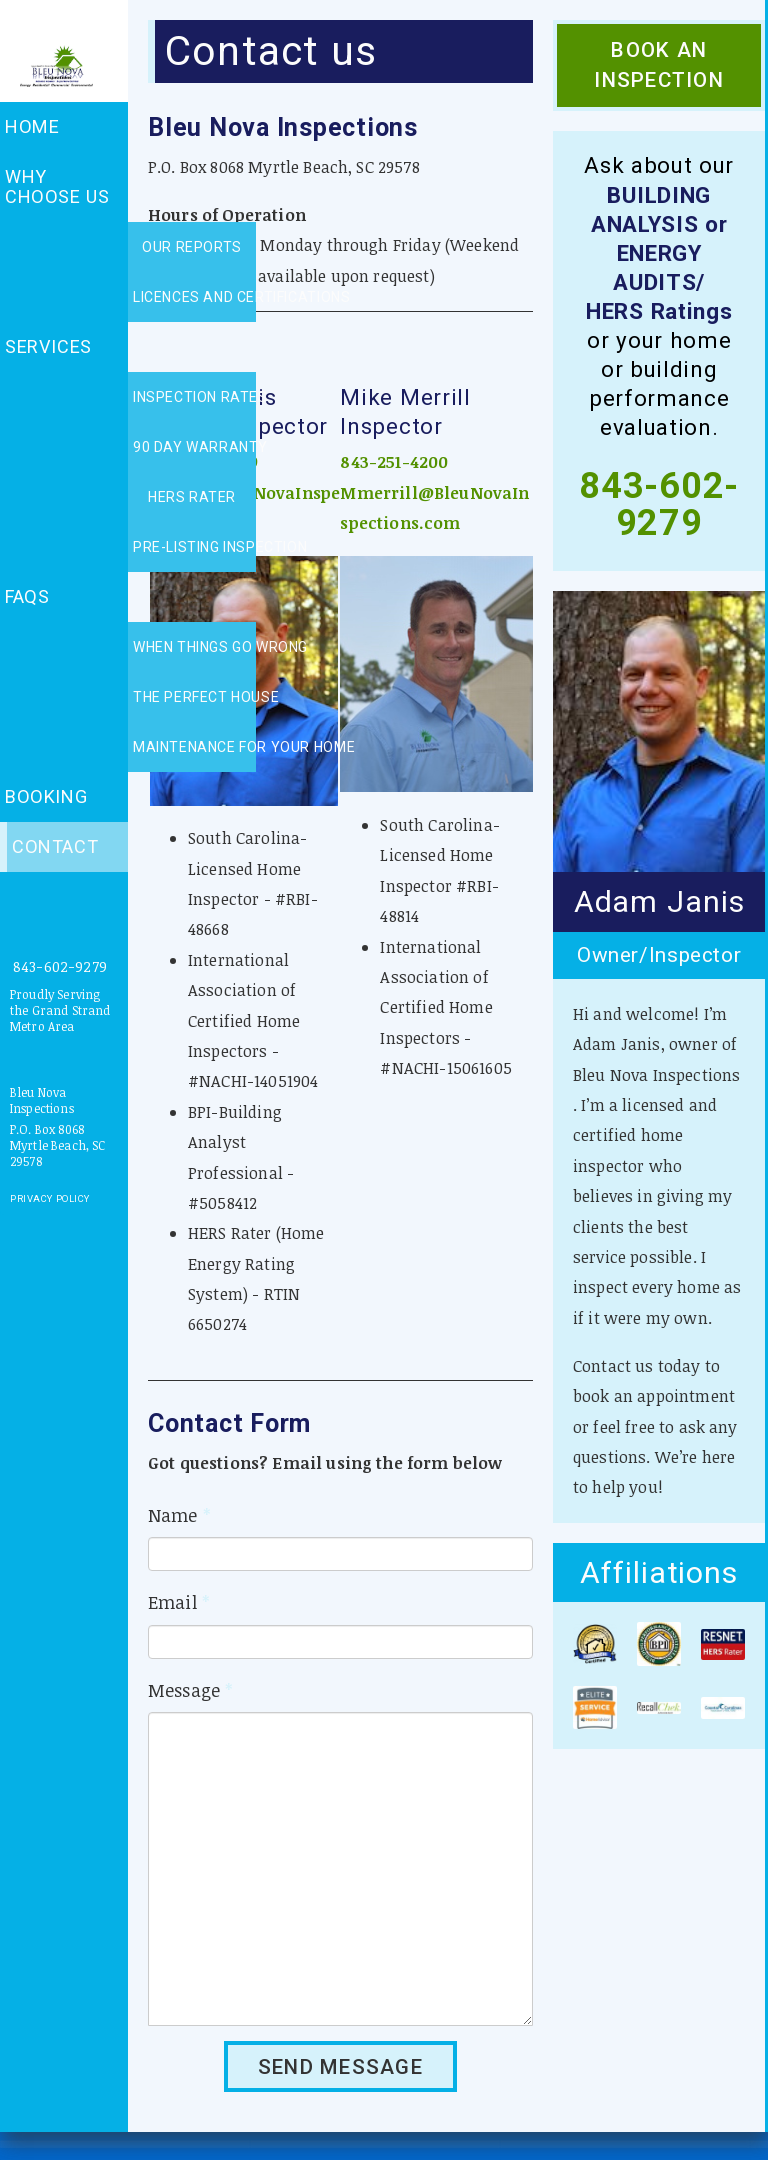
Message (190, 1690)
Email (178, 1602)
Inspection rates (194, 397)
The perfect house (194, 697)
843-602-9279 (60, 966)
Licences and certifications (194, 297)
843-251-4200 (394, 462)
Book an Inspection (658, 65)
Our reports (192, 247)
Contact (55, 846)
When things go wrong (194, 647)
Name (179, 1515)
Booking (46, 796)
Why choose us (57, 186)
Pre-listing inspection (194, 547)
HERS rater (192, 497)
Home (32, 126)
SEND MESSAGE (340, 2067)
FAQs (27, 596)
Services (48, 346)
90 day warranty (194, 447)
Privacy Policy (50, 1198)
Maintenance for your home (194, 747)
